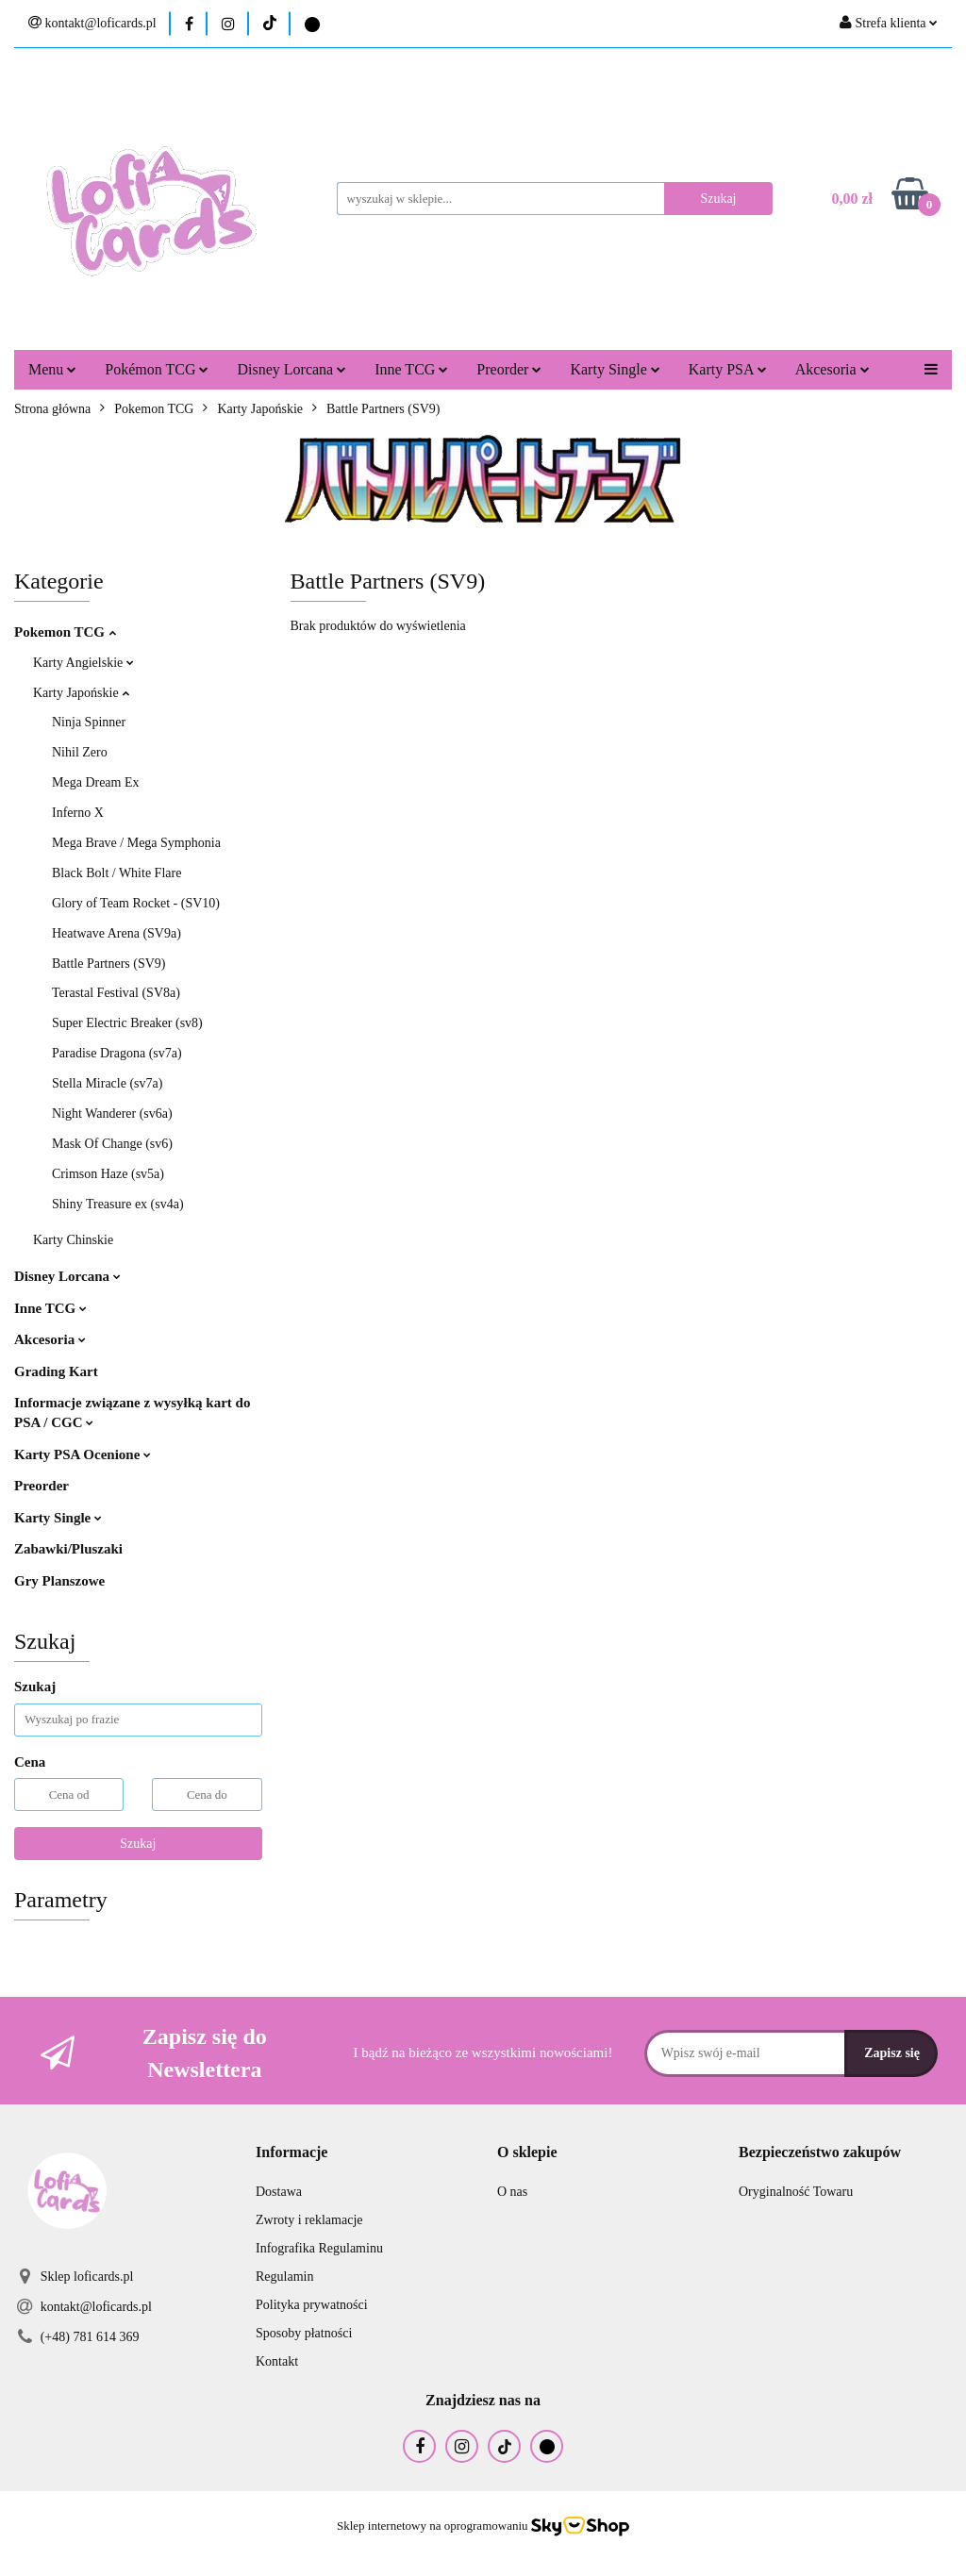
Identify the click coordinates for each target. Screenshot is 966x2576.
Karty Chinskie (73, 1240)
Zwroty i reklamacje (309, 2220)
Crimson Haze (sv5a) (108, 1174)
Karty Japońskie (81, 693)
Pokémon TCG (156, 369)
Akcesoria (832, 369)
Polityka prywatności (312, 2305)
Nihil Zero (80, 752)
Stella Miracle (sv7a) (107, 1083)
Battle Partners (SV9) (109, 963)
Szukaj (138, 1843)
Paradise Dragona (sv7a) (117, 1053)
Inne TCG (411, 369)
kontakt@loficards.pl (96, 2307)
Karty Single (614, 369)
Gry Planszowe (59, 1580)
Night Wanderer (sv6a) (112, 1113)
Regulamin (284, 2276)
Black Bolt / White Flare (116, 873)
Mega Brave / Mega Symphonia (136, 843)
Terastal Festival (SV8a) (116, 993)
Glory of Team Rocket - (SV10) (136, 903)
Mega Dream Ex (96, 782)
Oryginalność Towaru (796, 2192)
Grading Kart (56, 1371)
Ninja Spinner (88, 722)
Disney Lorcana (291, 369)
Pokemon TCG (65, 632)
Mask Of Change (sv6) (112, 1144)
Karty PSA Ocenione (82, 1454)
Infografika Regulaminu (319, 2248)
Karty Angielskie (83, 663)
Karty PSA (728, 369)
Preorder (508, 369)
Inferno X (78, 813)
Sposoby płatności (304, 2333)
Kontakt (277, 2361)
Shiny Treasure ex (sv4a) (118, 1204)
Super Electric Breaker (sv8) (127, 1023)
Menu (52, 369)
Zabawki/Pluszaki (68, 1548)
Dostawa (279, 2192)
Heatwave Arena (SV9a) (116, 933)
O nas (512, 2192)
